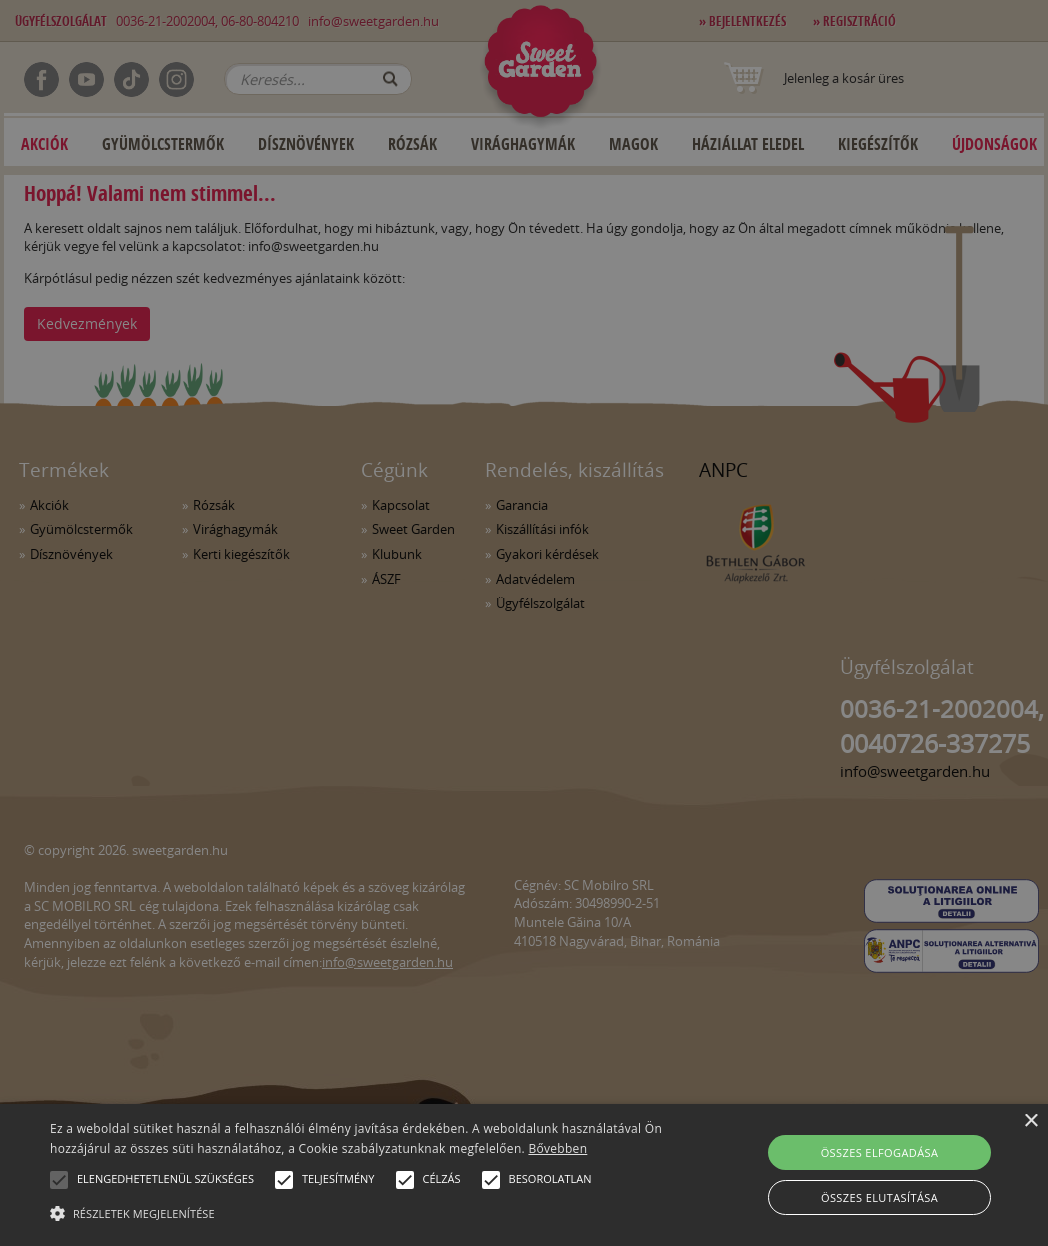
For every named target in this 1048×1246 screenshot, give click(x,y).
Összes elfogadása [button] (880, 1152)
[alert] (524, 623)
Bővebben (557, 1148)
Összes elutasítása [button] (879, 1197)
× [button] (1030, 1121)
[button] (59, 1180)
